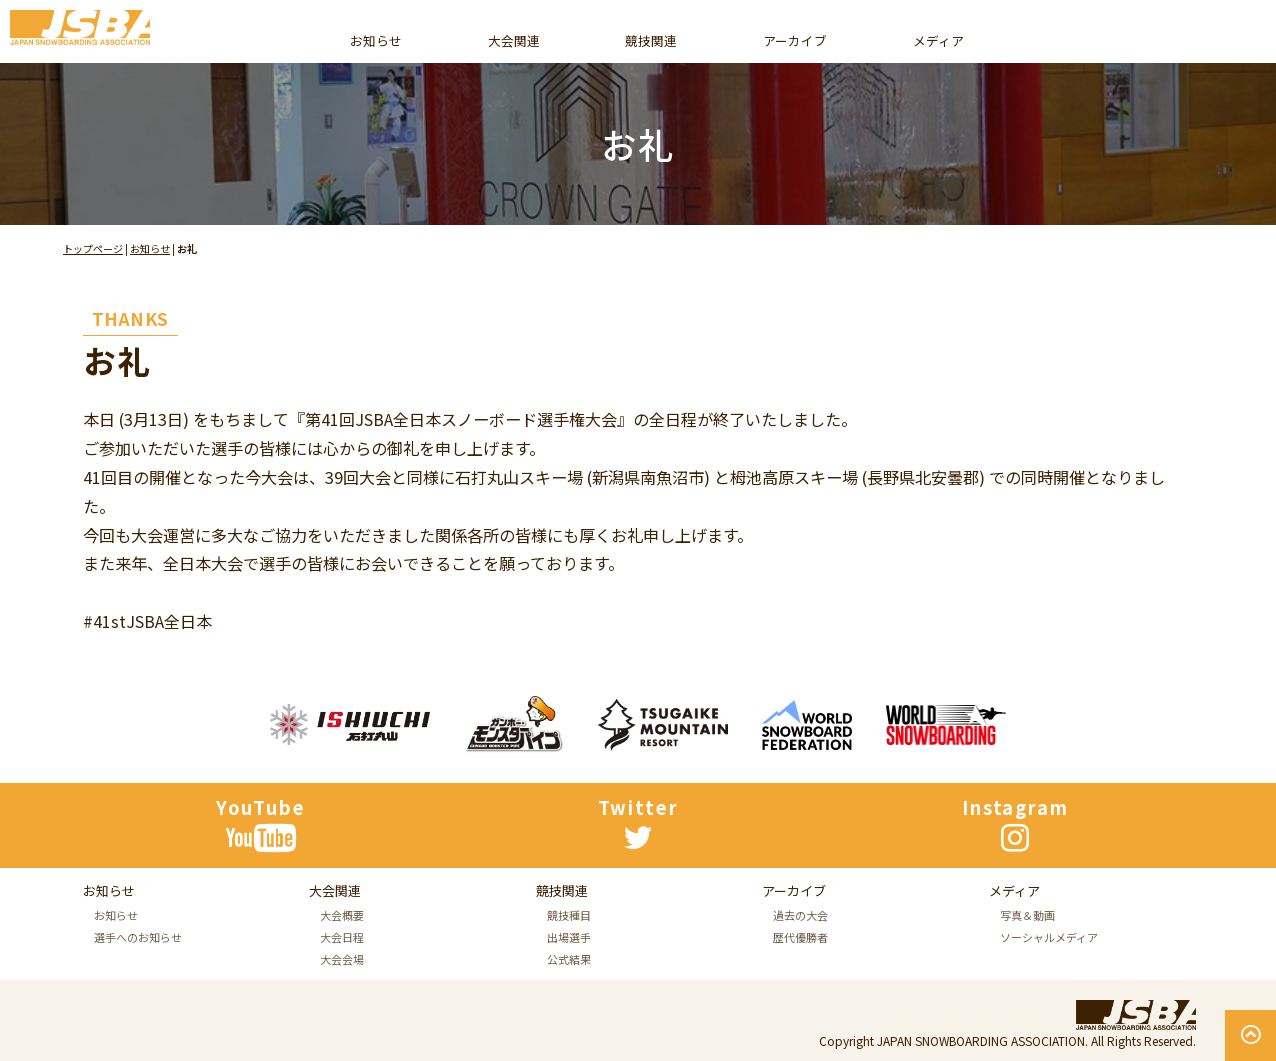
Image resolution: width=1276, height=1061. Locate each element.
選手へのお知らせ (138, 979)
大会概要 (342, 977)
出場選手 (569, 1018)
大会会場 (342, 1021)
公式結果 (569, 1040)
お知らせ (150, 248)
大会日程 (342, 999)
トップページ (93, 248)
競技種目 (569, 996)
